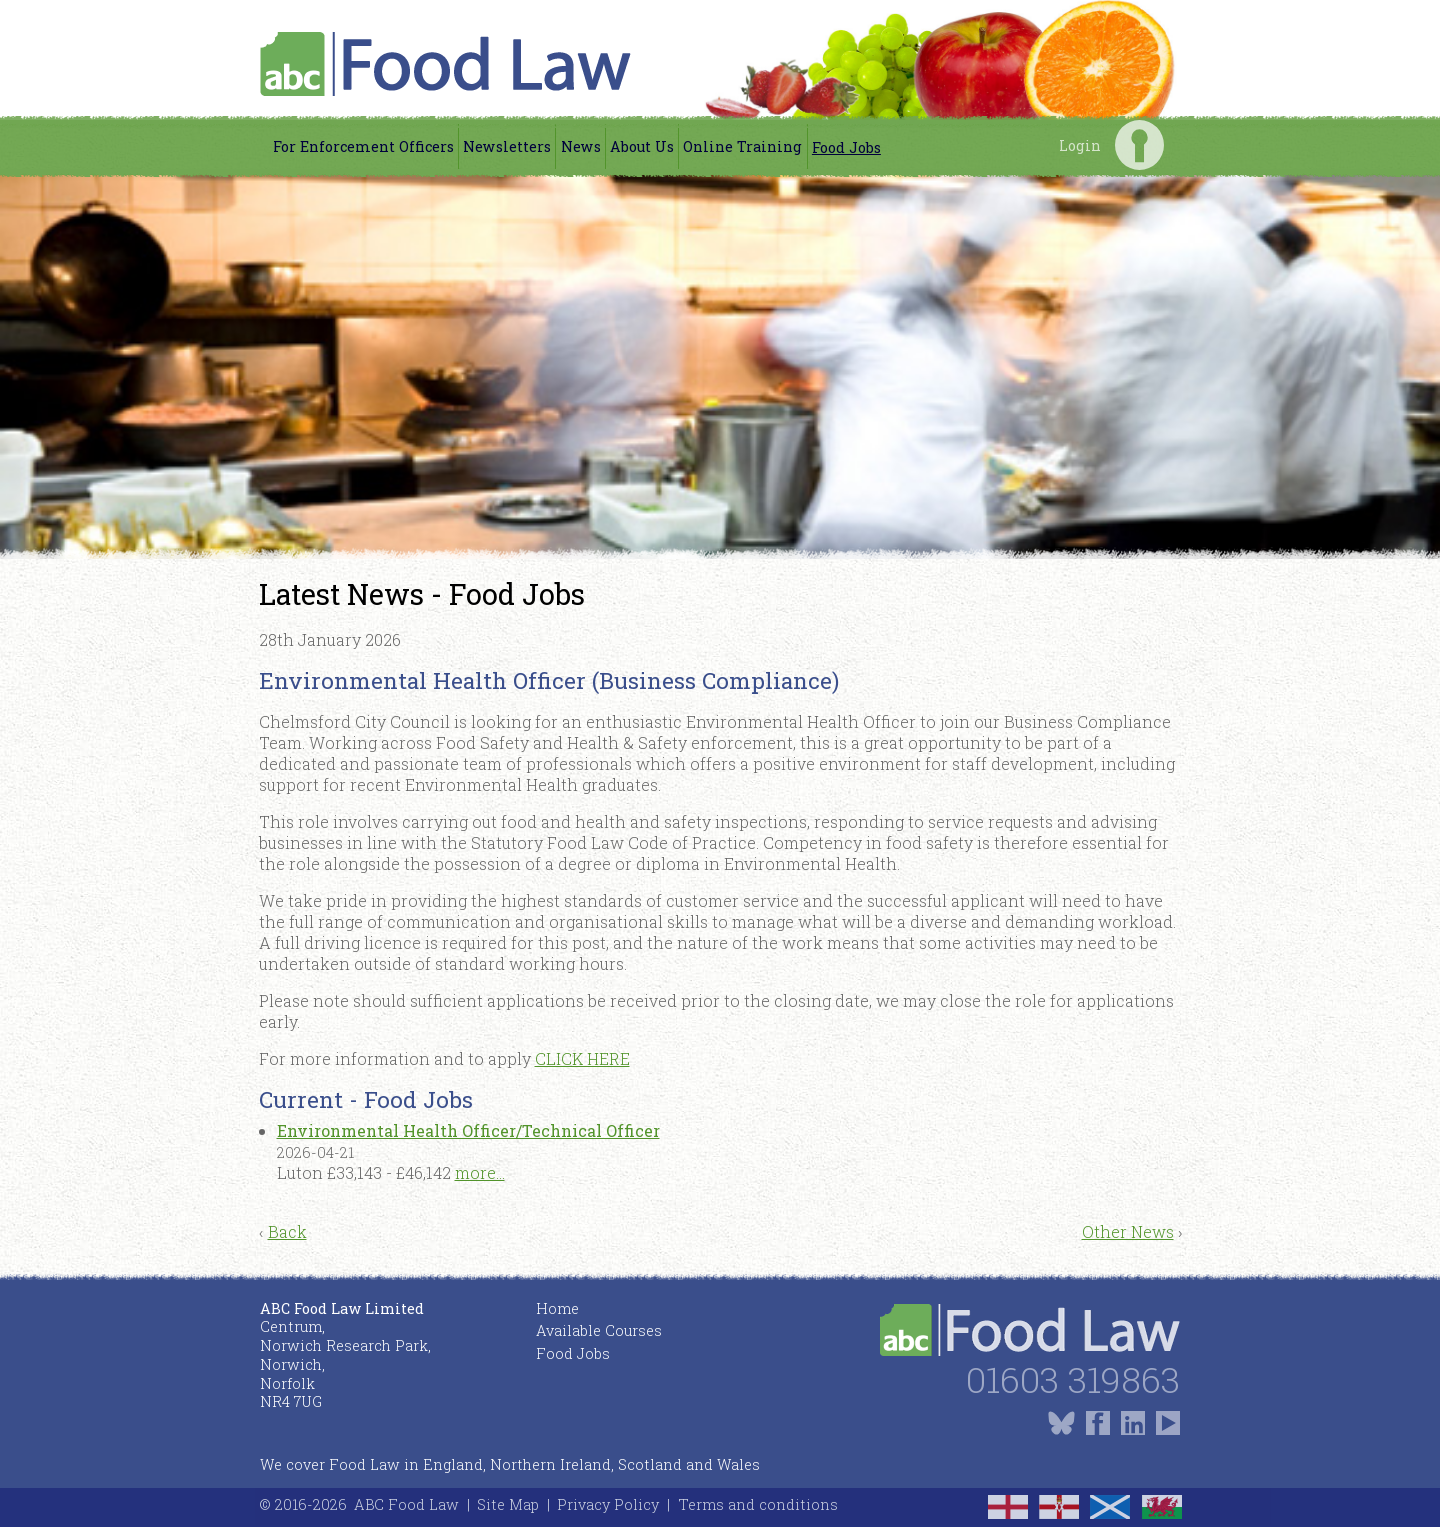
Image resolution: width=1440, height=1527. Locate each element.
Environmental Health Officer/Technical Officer (468, 1130)
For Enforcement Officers (363, 146)
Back (287, 1231)
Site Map (508, 1504)
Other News (1128, 1231)
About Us (642, 146)
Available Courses (599, 1330)
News (581, 146)
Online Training (742, 146)
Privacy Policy (608, 1504)
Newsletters (507, 146)
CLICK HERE (582, 1058)
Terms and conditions (758, 1504)
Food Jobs (846, 147)
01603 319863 (1073, 1379)
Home (557, 1308)
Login (1139, 144)
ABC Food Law (406, 1504)
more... (480, 1172)
